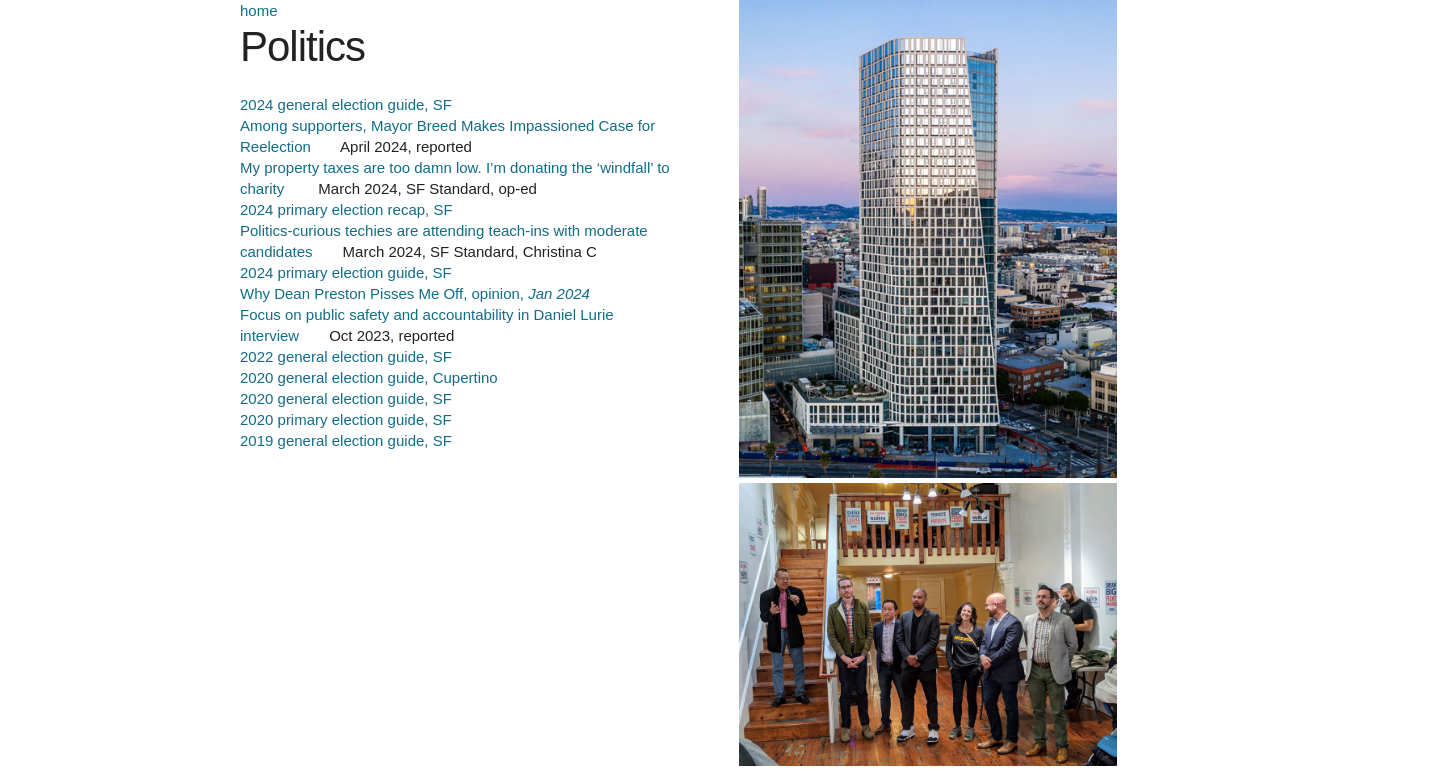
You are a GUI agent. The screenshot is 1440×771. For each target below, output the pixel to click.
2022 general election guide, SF (346, 356)
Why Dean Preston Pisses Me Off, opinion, (415, 293)
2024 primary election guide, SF (346, 272)
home (259, 10)
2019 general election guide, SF (346, 440)
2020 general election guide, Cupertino (369, 377)
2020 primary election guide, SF (346, 419)
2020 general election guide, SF (346, 398)
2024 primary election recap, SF (346, 209)
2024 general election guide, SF (346, 104)
